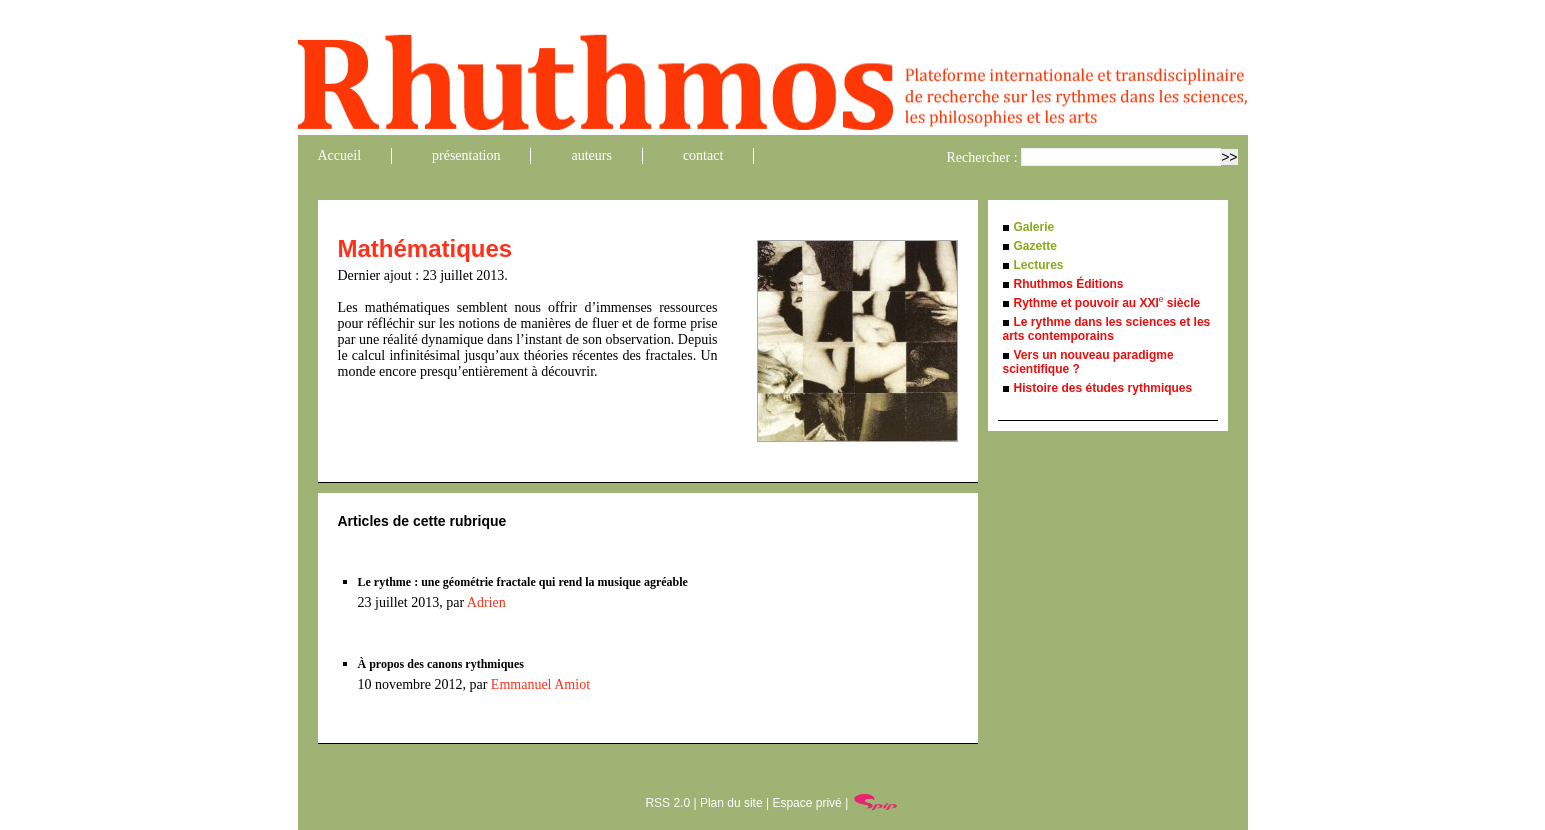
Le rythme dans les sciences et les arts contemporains (1107, 329)
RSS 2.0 (667, 803)
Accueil (340, 155)
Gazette (1035, 246)
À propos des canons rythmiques (441, 664)
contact (703, 155)
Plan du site (731, 803)
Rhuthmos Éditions (1069, 284)
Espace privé (806, 803)
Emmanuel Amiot (540, 684)
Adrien (486, 602)
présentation (466, 155)
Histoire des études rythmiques (1103, 388)
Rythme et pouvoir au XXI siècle (1107, 303)
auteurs (591, 155)
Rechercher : (982, 157)
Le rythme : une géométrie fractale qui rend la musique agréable (523, 582)
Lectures (1039, 265)
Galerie (1034, 227)
